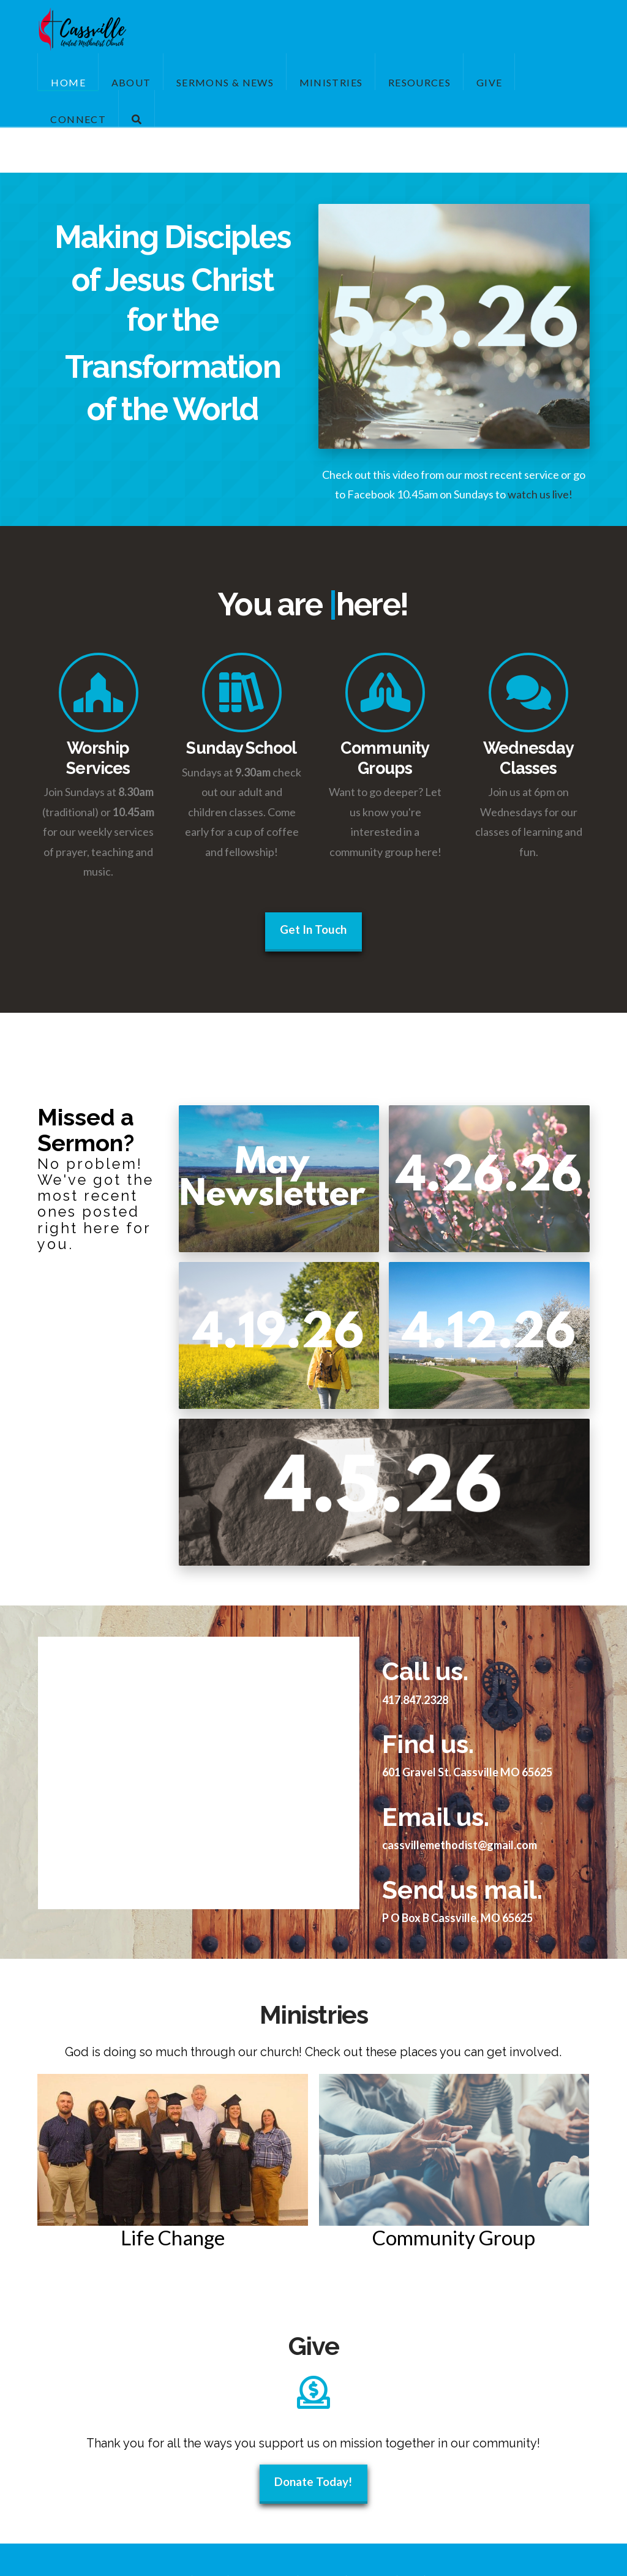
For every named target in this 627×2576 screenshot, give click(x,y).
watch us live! (540, 494)
